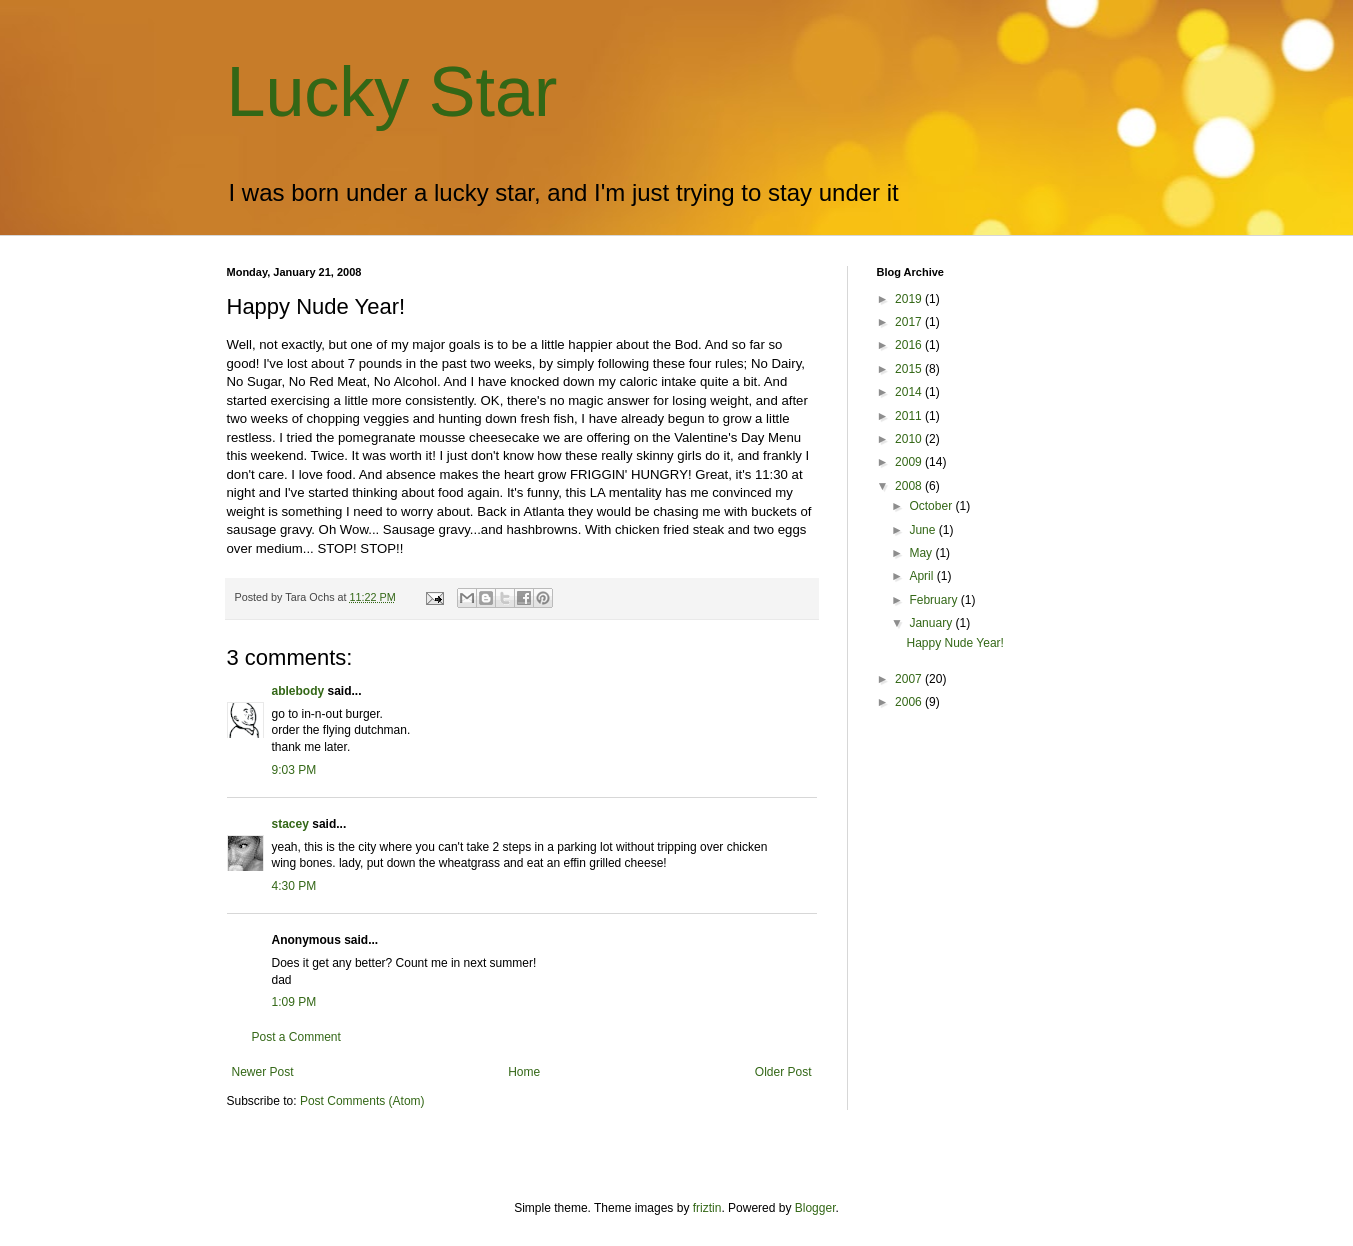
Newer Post (263, 1072)
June (923, 530)
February (934, 600)
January (932, 623)
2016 (910, 345)
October (932, 506)
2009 (910, 462)
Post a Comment (296, 1037)
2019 (910, 299)
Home (524, 1072)
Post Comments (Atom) (362, 1101)
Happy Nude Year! (954, 643)
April (922, 576)
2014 (910, 392)
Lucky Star (392, 92)
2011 (910, 416)
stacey (290, 824)
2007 (910, 679)
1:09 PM (294, 1002)
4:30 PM (294, 886)
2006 (910, 702)
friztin (707, 1208)
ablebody (298, 691)
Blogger (815, 1208)
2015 (910, 369)
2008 (910, 486)
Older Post (783, 1072)
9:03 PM (294, 770)
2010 (910, 439)
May (922, 553)
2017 (910, 322)
